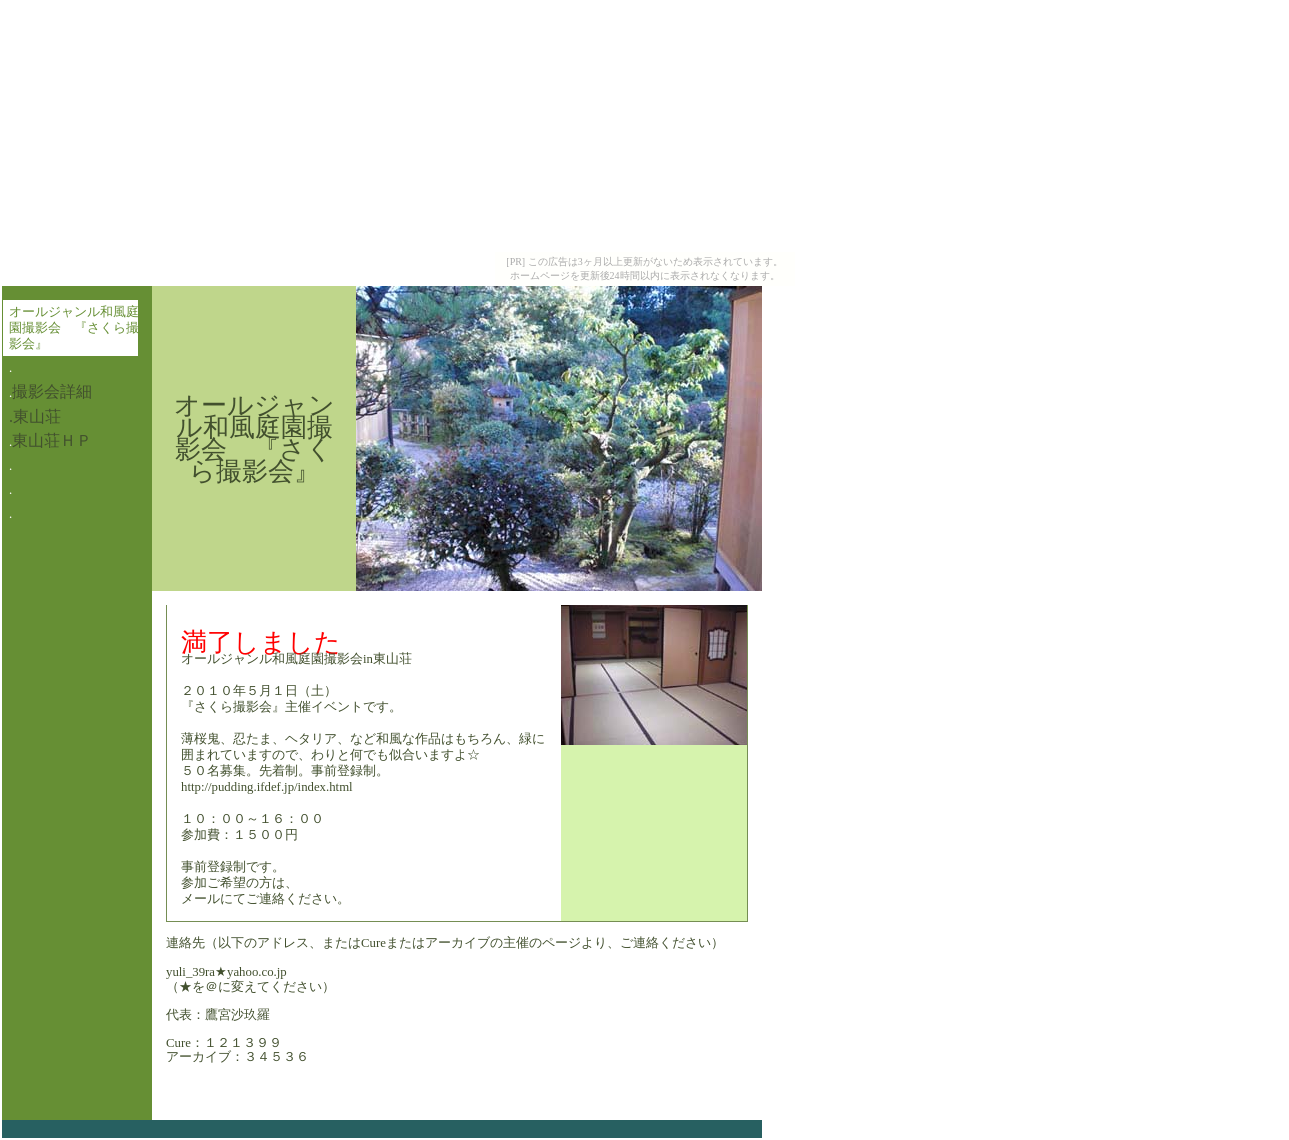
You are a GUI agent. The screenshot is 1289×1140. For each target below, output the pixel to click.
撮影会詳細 (52, 391)
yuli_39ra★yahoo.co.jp (226, 972)
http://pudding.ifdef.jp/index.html (267, 787)
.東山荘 (35, 416)
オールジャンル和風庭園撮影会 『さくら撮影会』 (74, 328)
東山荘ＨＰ (52, 440)
